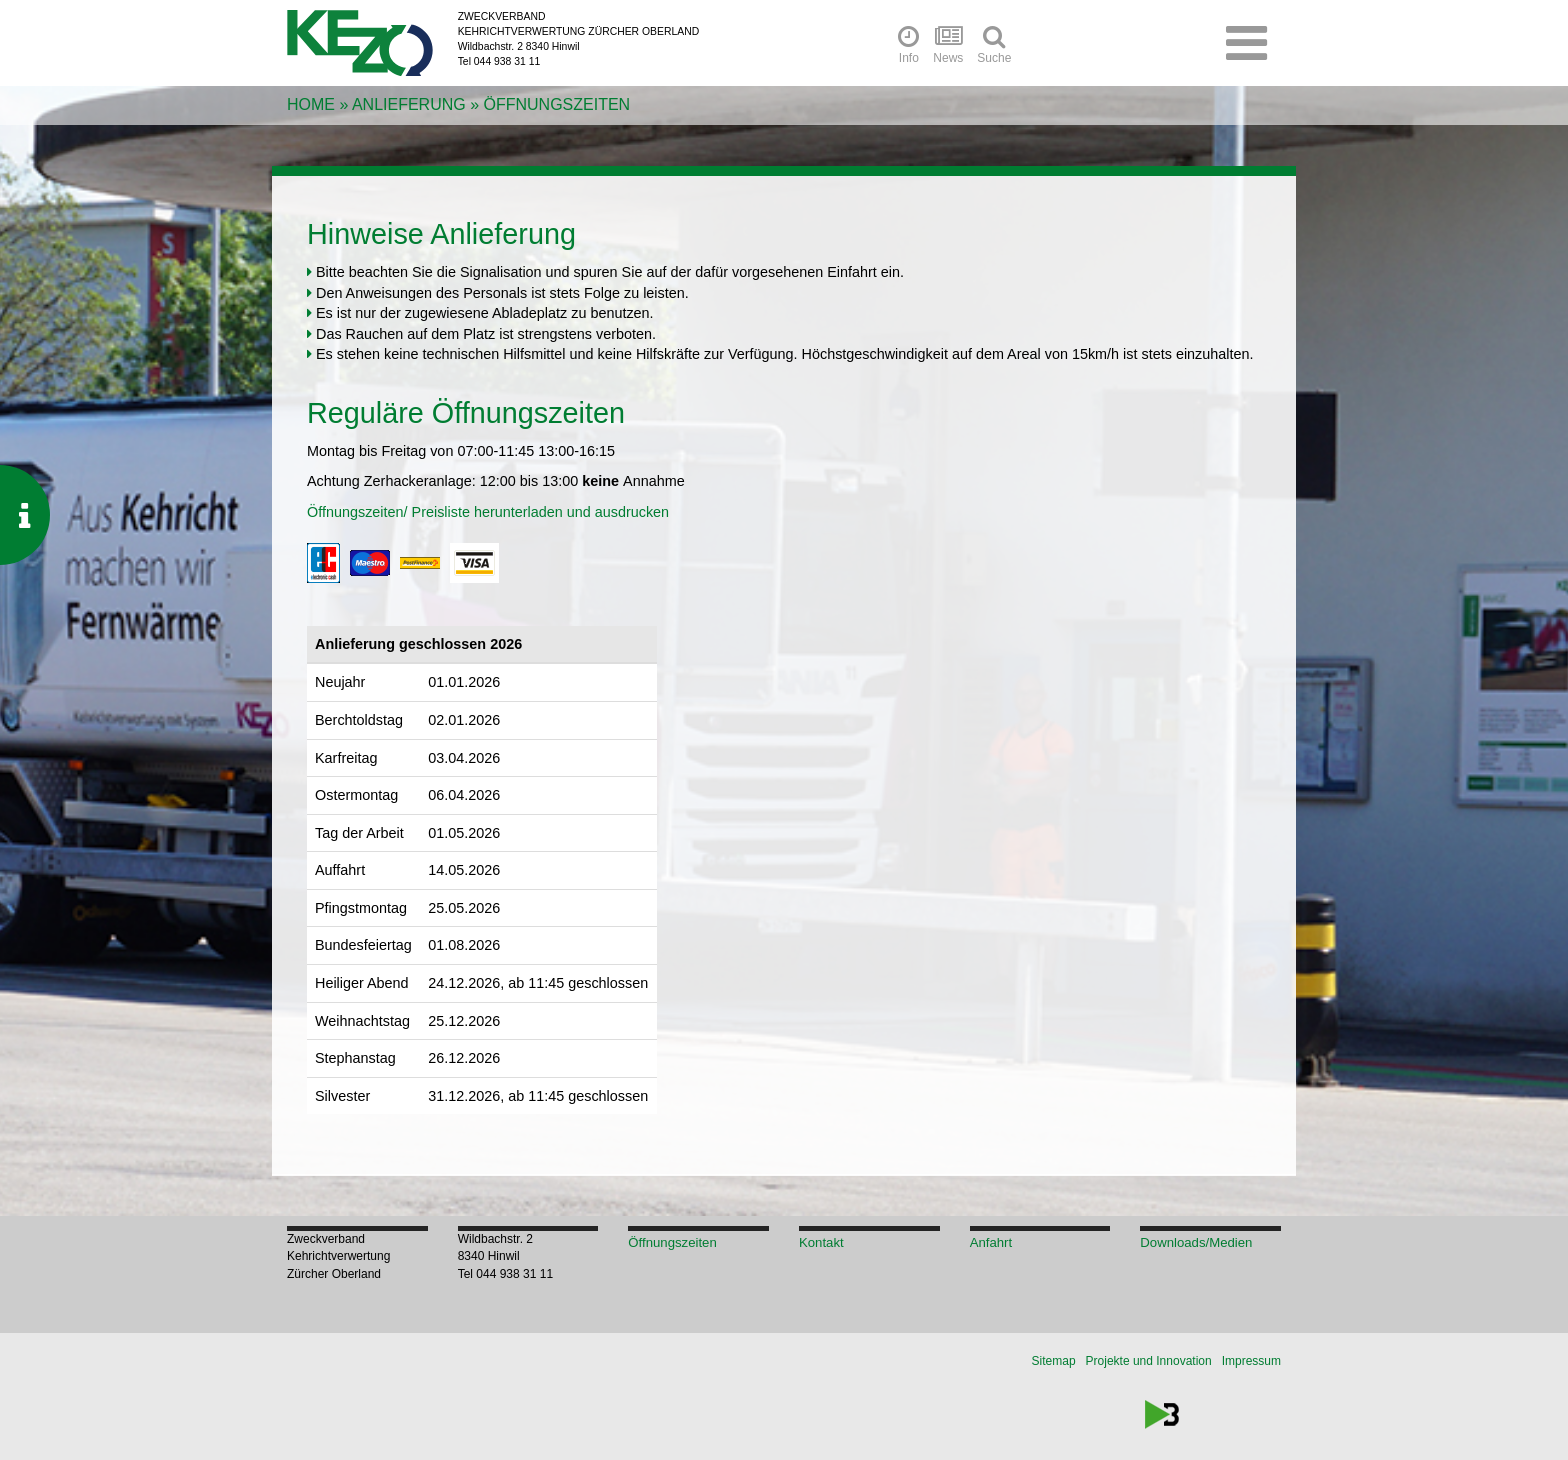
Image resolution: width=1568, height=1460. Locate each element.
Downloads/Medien (1196, 1242)
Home (311, 104)
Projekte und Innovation (1149, 1361)
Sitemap (1054, 1361)
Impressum (1251, 1361)
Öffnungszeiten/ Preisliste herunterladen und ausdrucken (488, 512)
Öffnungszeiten (557, 104)
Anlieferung (409, 104)
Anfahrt (991, 1242)
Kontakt (821, 1242)
